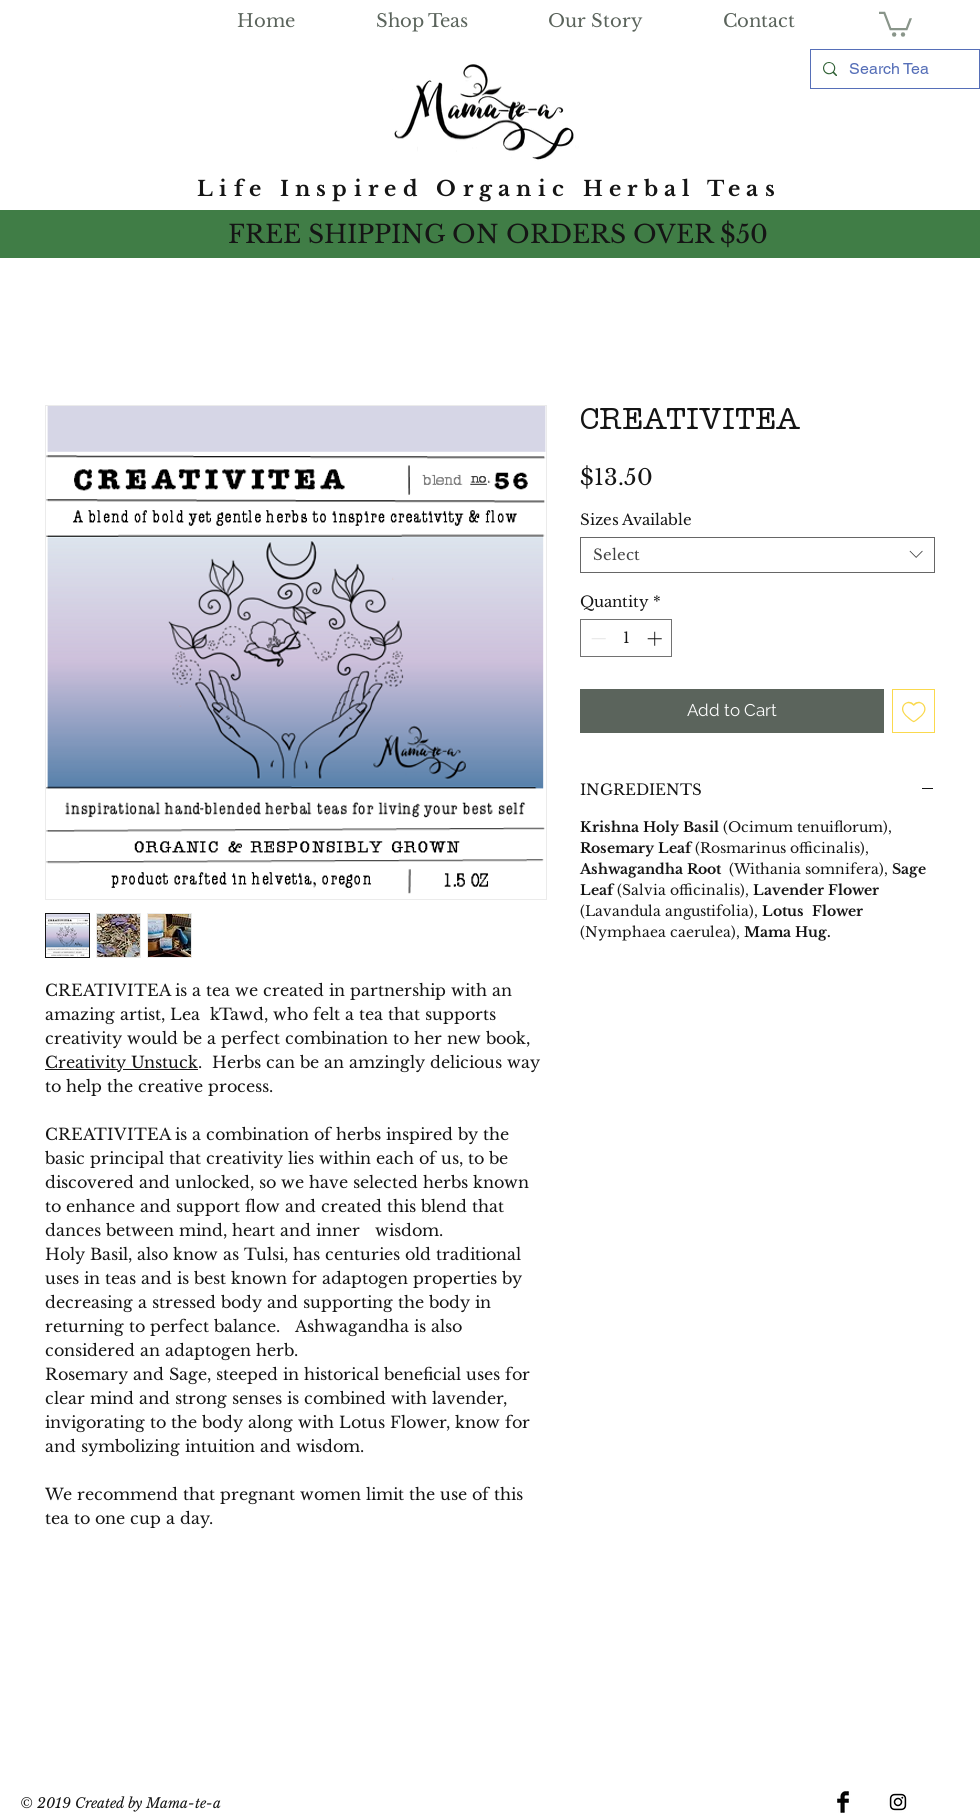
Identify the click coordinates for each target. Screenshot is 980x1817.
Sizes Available (636, 519)
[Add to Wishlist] (914, 711)
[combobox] (757, 555)
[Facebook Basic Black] (843, 1802)
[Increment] (656, 638)
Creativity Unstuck (121, 1062)
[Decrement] (596, 638)
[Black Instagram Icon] (898, 1802)
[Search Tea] (893, 69)
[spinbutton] (626, 638)
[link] (895, 23)
